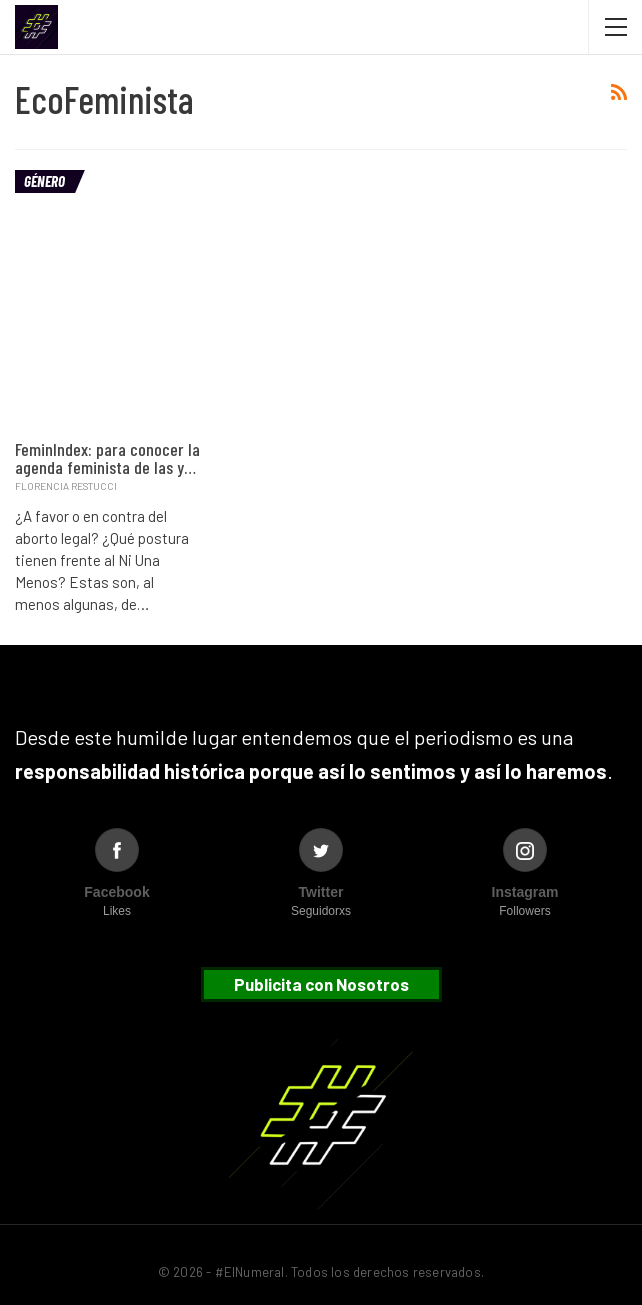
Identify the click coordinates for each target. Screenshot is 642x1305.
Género (44, 181)
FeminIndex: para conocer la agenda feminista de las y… (107, 458)
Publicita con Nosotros (321, 984)
